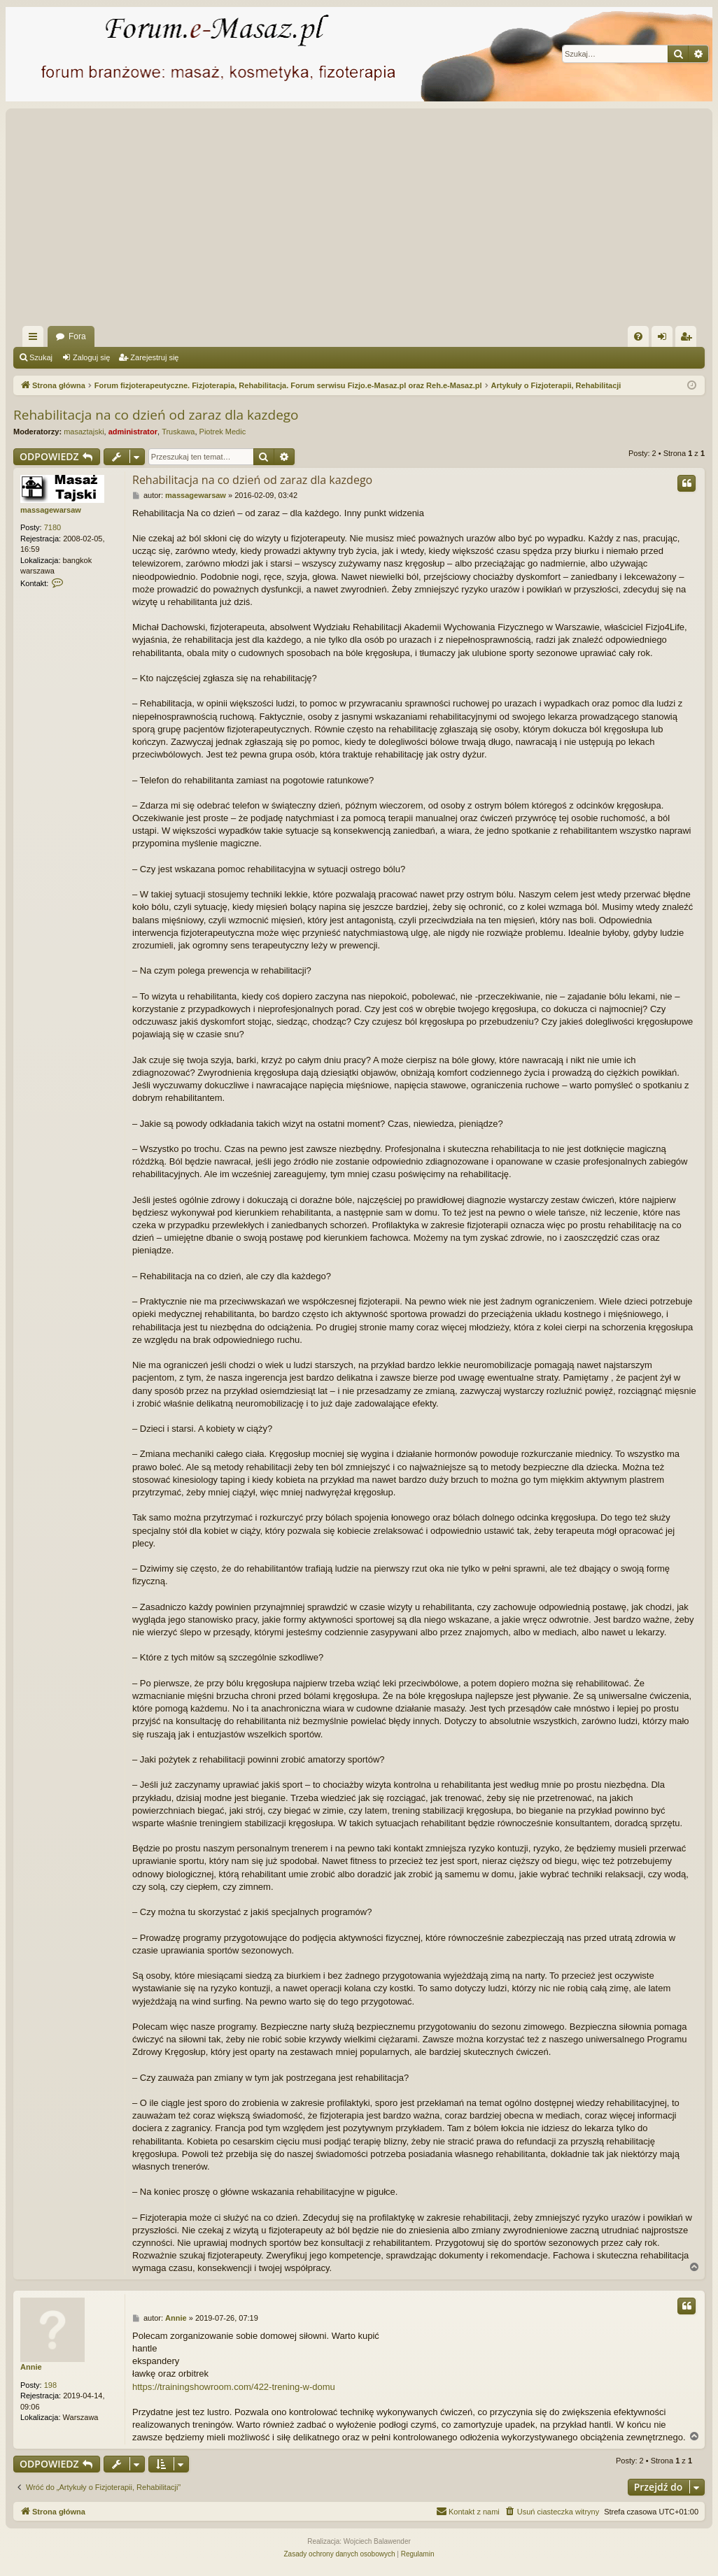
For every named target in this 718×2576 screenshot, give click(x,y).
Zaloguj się (91, 357)
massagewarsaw (50, 510)
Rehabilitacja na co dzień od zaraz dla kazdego (156, 415)
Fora (77, 336)
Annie (31, 2367)
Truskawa (178, 431)
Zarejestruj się (154, 357)
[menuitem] (638, 336)
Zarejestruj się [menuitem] (688, 339)
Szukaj (40, 357)
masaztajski (84, 431)
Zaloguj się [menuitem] (665, 339)
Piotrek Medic (222, 431)
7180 (52, 527)
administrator (132, 431)
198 (50, 2385)
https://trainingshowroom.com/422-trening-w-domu (233, 2387)
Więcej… (35, 339)
